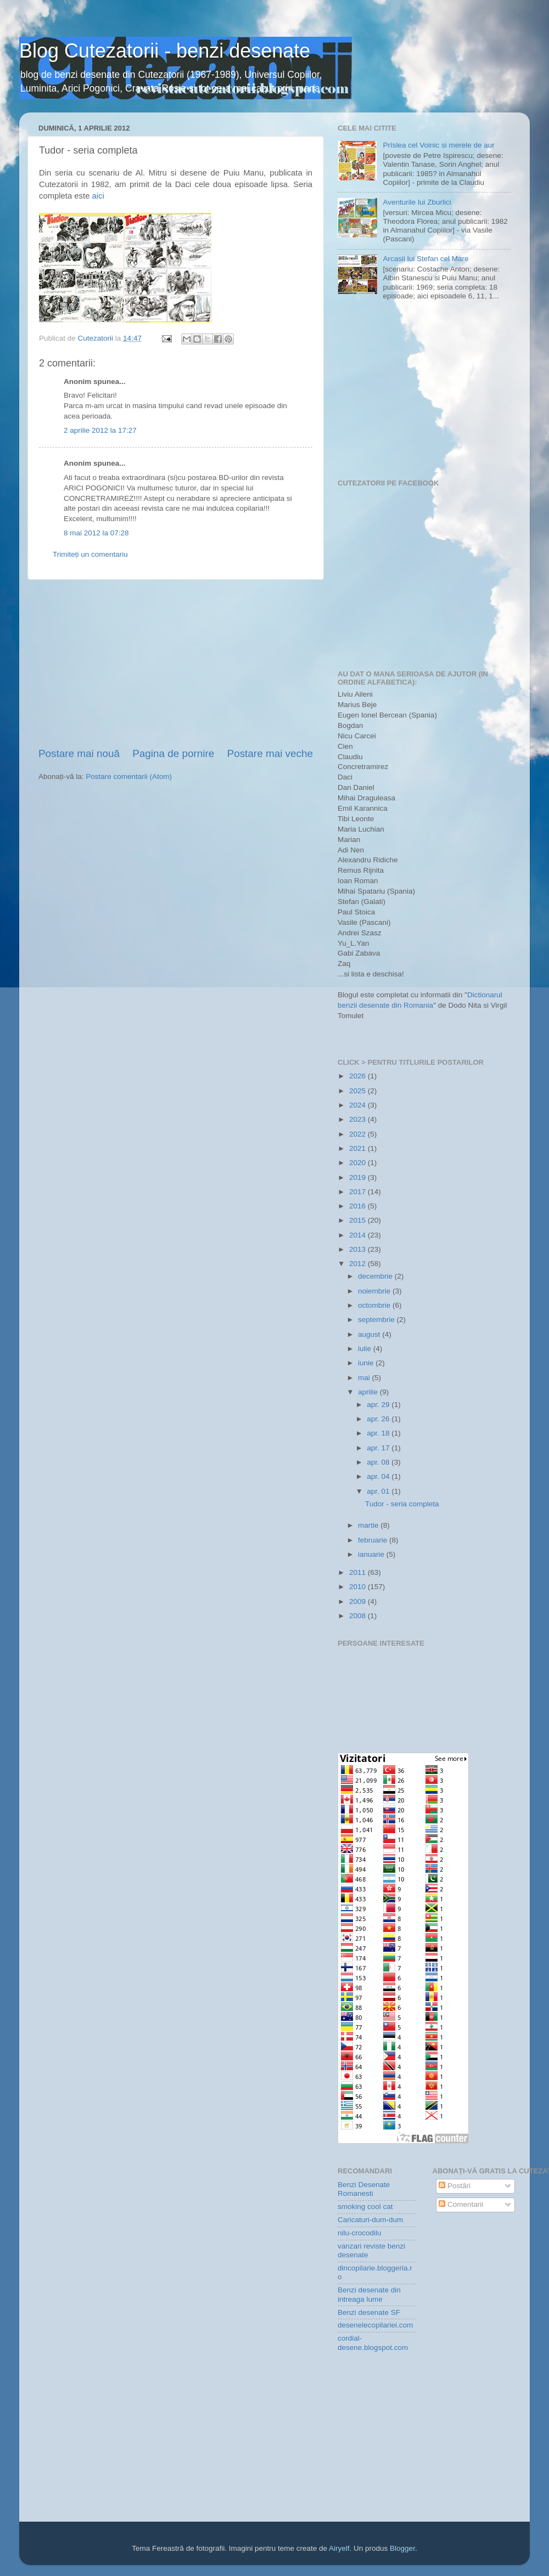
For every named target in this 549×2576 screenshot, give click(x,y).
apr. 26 (379, 1419)
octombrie (375, 1305)
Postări (454, 2186)
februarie (373, 1540)
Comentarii (461, 2204)
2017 (358, 1192)
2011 (358, 1572)
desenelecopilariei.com (375, 2325)
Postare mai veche (270, 753)
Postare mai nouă (79, 753)
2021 (358, 1148)
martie (369, 1525)
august (370, 1334)
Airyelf (339, 2548)
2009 (358, 1601)
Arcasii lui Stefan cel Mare (425, 259)
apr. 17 (379, 1448)
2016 (358, 1206)
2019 (358, 1177)
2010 (358, 1587)
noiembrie (375, 1291)
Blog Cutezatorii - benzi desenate (164, 50)
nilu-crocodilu (360, 2233)
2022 (358, 1134)
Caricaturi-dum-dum (370, 2220)
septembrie (377, 1319)
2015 (358, 1220)
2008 (358, 1616)
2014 (358, 1235)
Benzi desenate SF (369, 2312)
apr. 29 (379, 1404)
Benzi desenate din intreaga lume (369, 2294)
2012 (358, 1263)
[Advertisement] (175, 663)
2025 (358, 1091)
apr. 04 (379, 1476)
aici (98, 195)
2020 (358, 1163)
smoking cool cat (365, 2206)
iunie (367, 1363)
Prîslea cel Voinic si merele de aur (438, 145)
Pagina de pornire (173, 753)
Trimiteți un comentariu (90, 554)
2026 (358, 1076)
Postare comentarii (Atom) (129, 776)
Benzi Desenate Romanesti (364, 2188)
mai (365, 1378)
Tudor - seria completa (402, 1504)
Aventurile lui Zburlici (417, 202)
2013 (358, 1249)
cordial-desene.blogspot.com (373, 2342)
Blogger (402, 2548)
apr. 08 (379, 1462)
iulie (365, 1349)
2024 (358, 1105)
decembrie (376, 1276)
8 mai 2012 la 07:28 (96, 533)
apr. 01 (379, 1491)
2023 (358, 1119)
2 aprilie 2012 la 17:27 (100, 430)
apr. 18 (379, 1433)
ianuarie (372, 1554)
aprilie (369, 1392)
